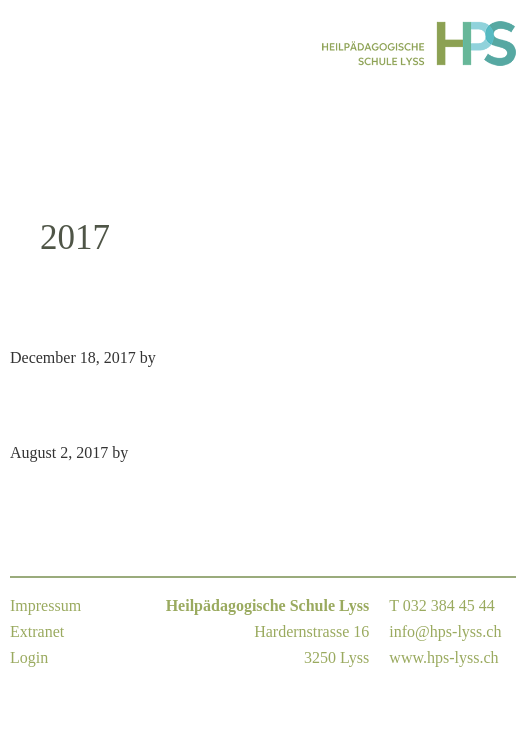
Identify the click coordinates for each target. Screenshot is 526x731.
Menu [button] (35, 43)
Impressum (45, 605)
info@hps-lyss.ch (445, 631)
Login (29, 657)
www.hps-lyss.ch (443, 657)
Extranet (37, 631)
